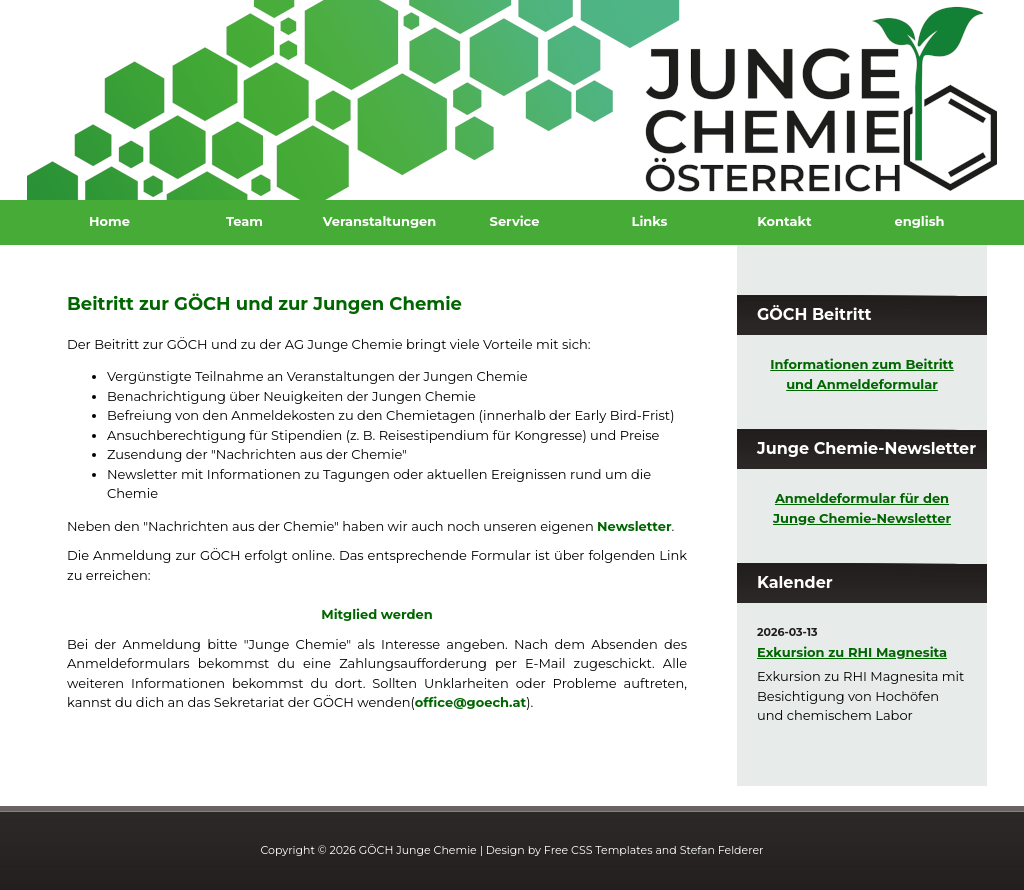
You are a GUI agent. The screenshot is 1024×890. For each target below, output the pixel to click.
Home (109, 221)
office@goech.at (470, 702)
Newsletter (634, 526)
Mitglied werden (376, 614)
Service (515, 221)
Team (244, 221)
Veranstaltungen (379, 221)
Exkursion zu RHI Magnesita (852, 652)
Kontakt (784, 221)
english (919, 221)
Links (650, 221)
